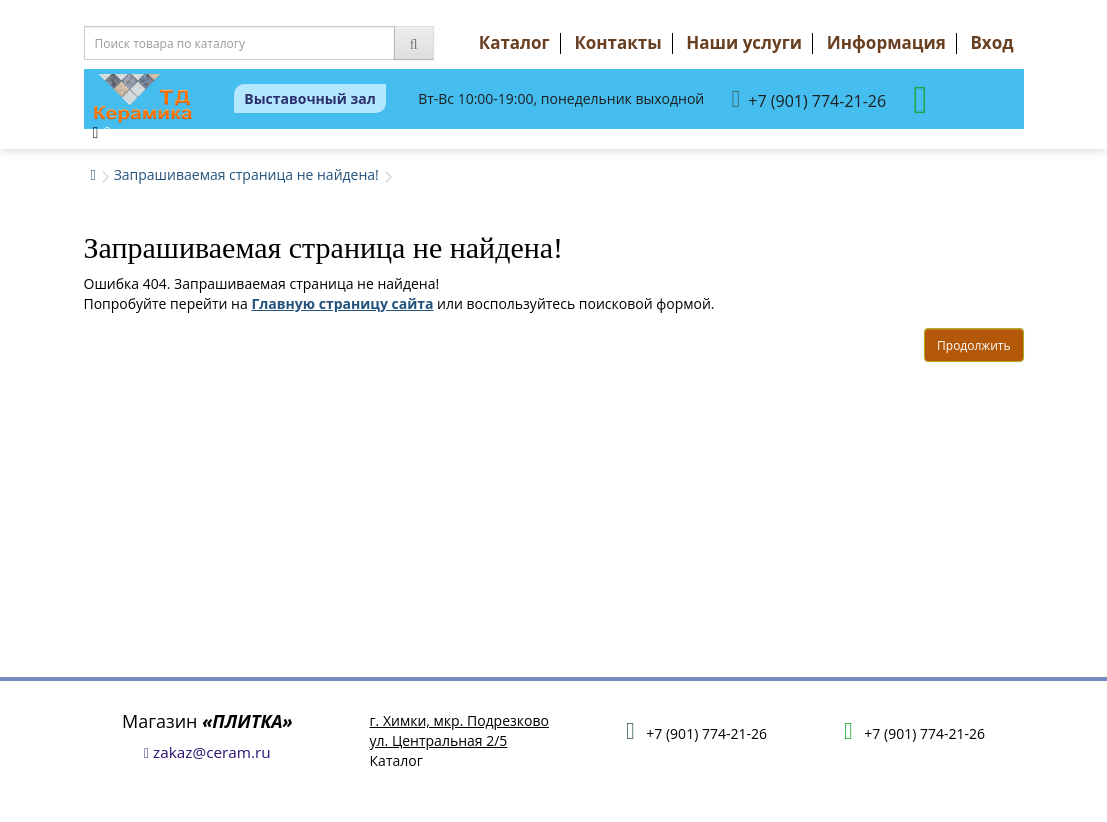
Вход (991, 42)
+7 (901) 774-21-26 (809, 99)
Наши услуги (744, 42)
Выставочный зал (310, 98)
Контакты (617, 42)
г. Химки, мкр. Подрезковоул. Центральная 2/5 (459, 730)
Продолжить (973, 345)
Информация (886, 42)
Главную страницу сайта (342, 303)
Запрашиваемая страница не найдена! (246, 174)
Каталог (514, 42)
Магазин (207, 721)
